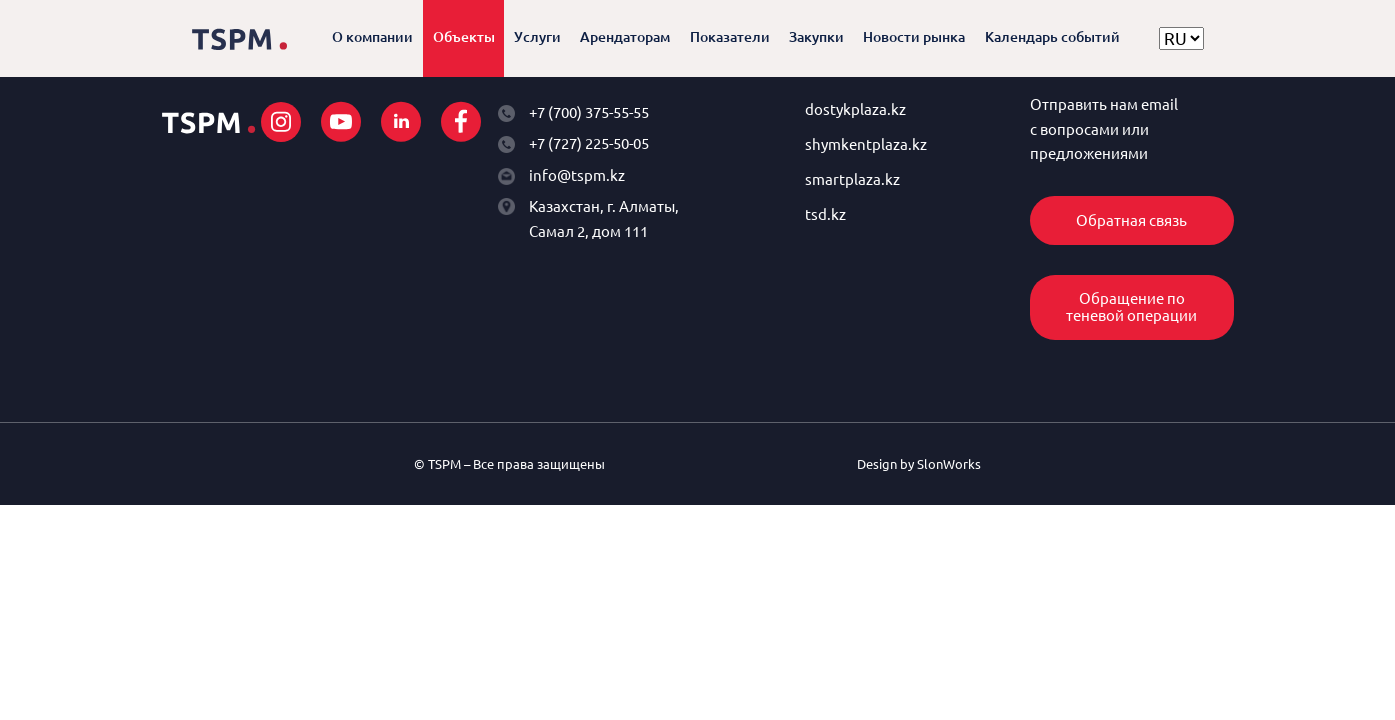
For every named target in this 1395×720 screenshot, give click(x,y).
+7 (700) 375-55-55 (589, 112)
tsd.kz (825, 214)
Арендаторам (625, 37)
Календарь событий (1052, 37)
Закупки (816, 37)
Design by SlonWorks (919, 464)
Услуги (537, 37)
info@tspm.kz (577, 175)
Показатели (730, 37)
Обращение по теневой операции (1131, 307)
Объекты (464, 37)
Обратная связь (1131, 220)
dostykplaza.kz (855, 109)
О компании (372, 37)
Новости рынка (914, 37)
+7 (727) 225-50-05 (589, 143)
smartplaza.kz (852, 179)
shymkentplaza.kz (866, 144)
